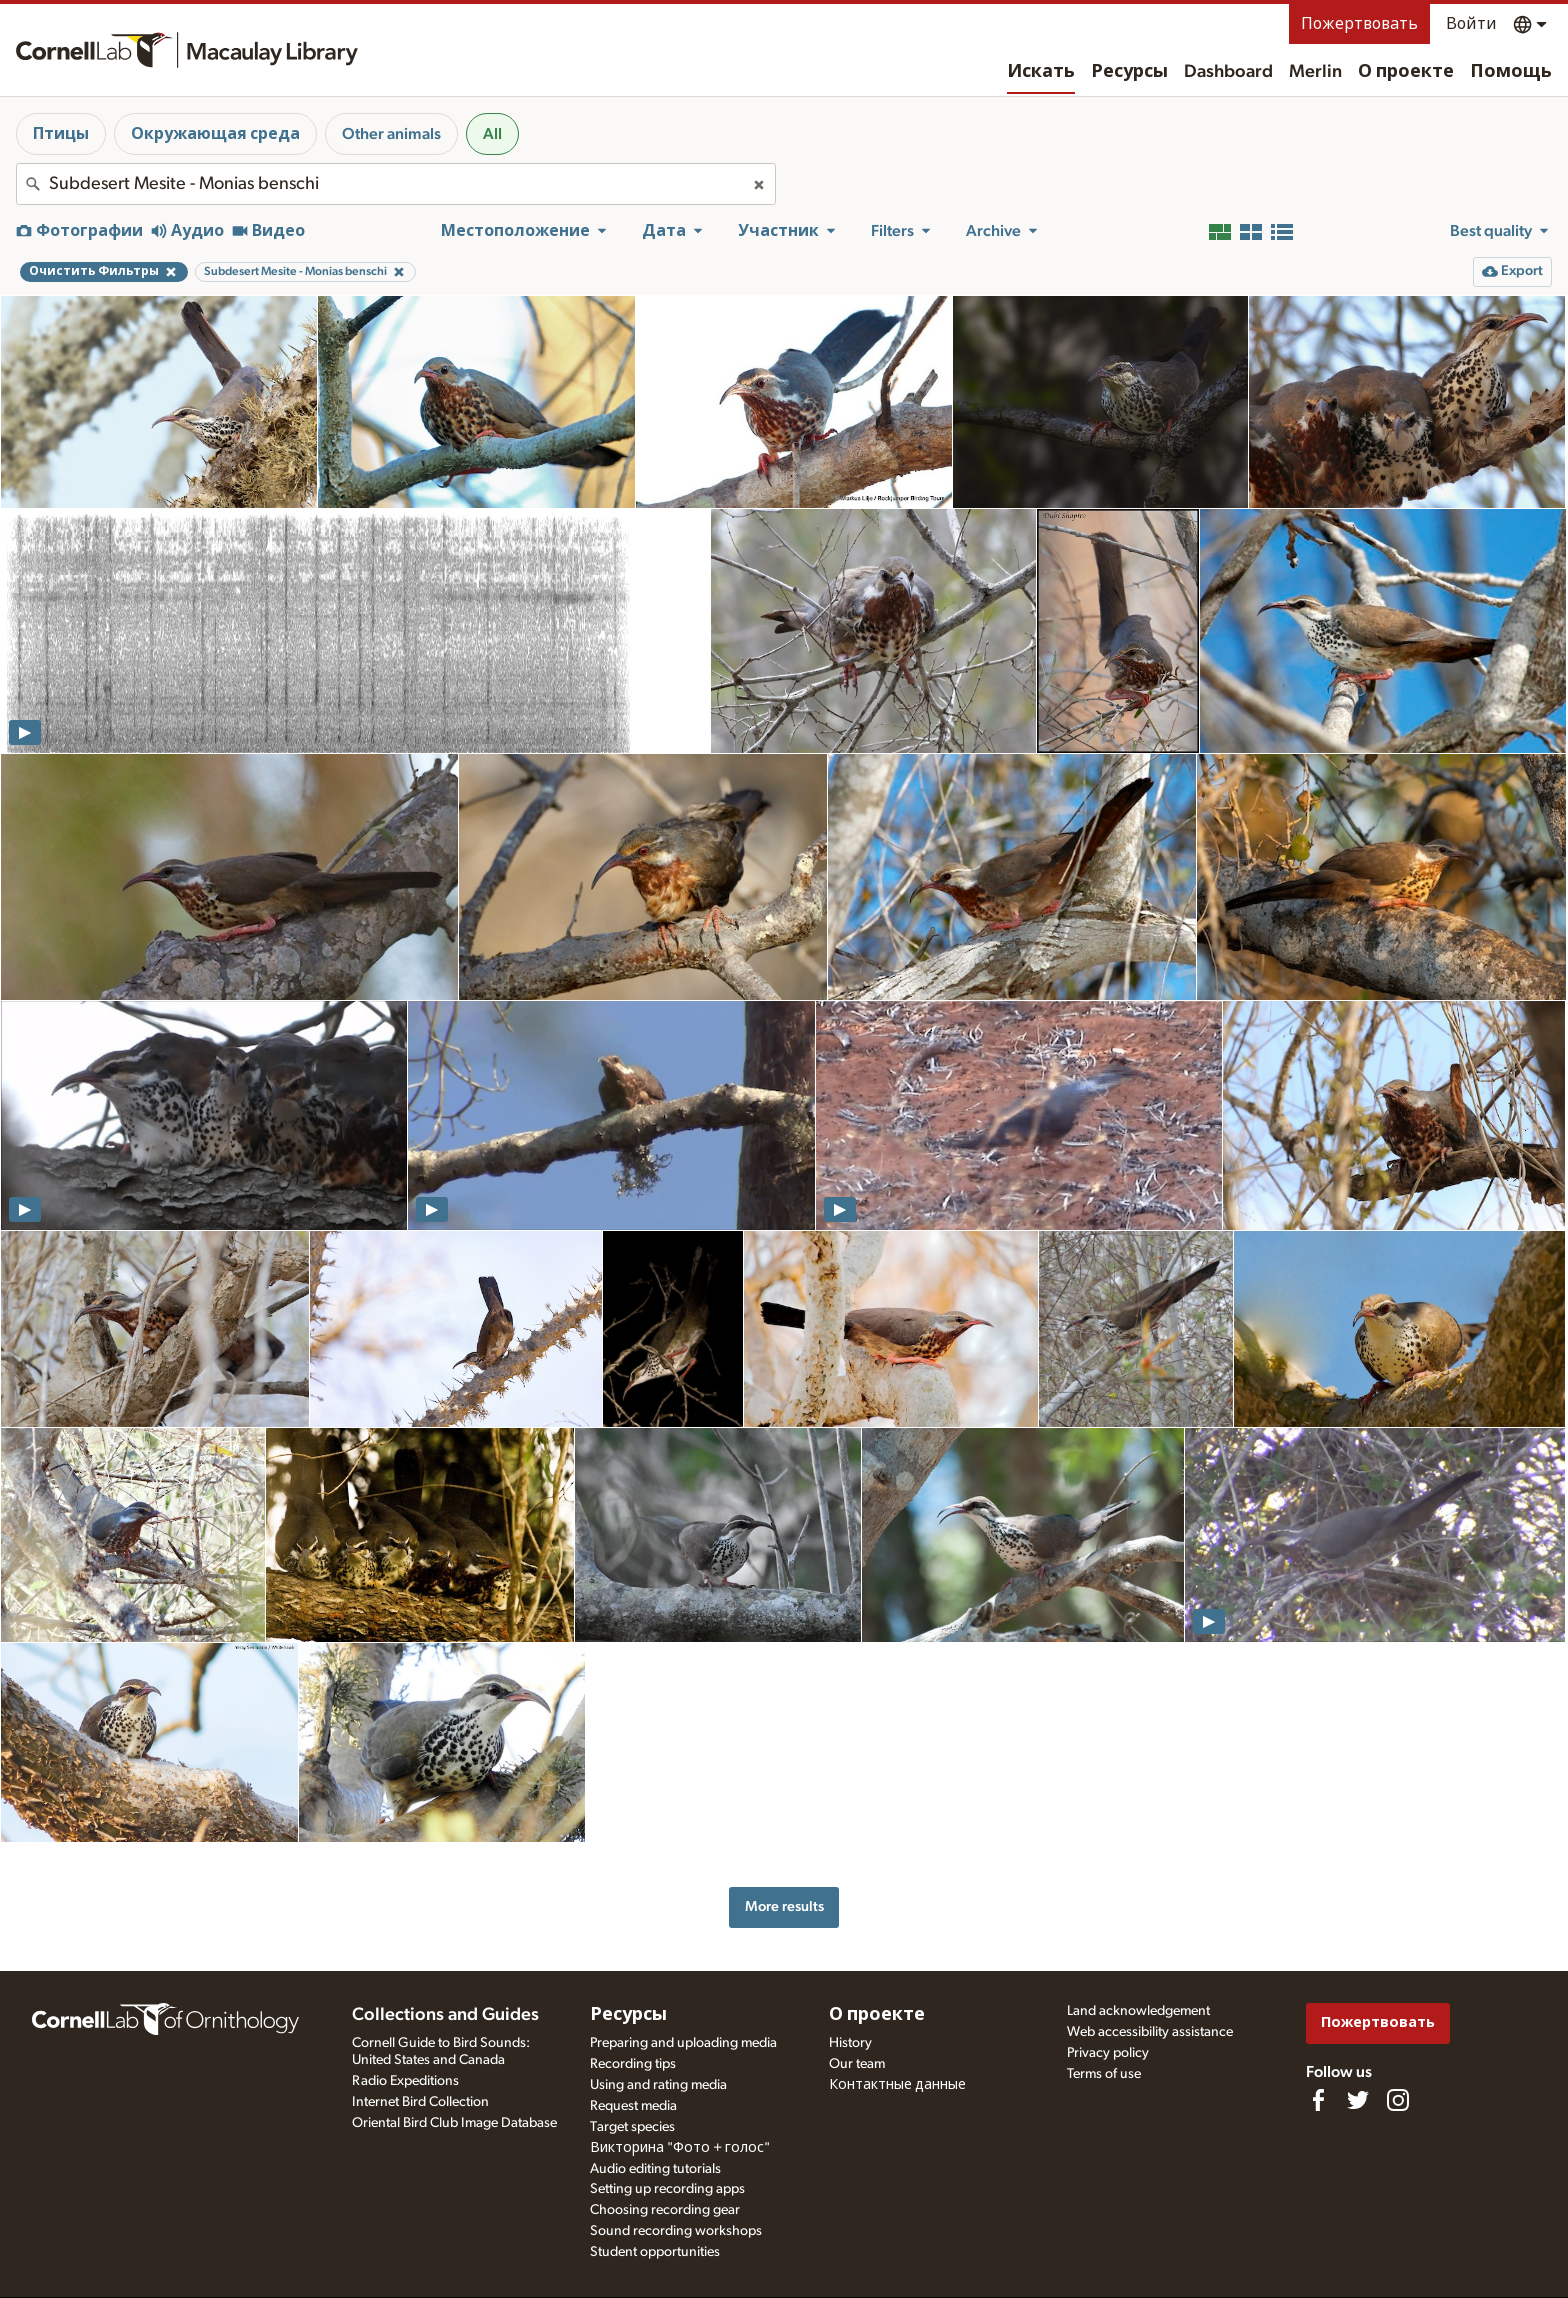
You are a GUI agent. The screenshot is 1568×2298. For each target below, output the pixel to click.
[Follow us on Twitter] (1358, 2100)
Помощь (1511, 72)
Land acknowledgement (1138, 2011)
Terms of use (1104, 2074)
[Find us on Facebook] (1318, 2100)
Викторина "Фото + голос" (680, 2148)
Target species (632, 2127)
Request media (633, 2106)
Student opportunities (655, 2252)
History (850, 2043)
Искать (1041, 72)
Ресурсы (1129, 72)
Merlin (1315, 72)
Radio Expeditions (405, 2081)
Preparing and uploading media (683, 2043)
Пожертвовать (1359, 24)
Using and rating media (658, 2085)
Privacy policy (1108, 2053)
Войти (1471, 24)
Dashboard (1228, 72)
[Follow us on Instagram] (1398, 2100)
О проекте (1406, 72)
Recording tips (633, 2064)
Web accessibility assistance (1150, 2032)
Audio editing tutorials (655, 2169)
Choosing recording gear (665, 2210)
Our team (857, 2064)
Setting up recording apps (667, 2189)
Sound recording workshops (676, 2231)
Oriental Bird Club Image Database (454, 2123)
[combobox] (396, 184)
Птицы (61, 134)
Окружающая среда (215, 134)
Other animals (391, 134)
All (492, 134)
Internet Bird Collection (420, 2102)
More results (784, 1906)
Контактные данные (897, 2085)
